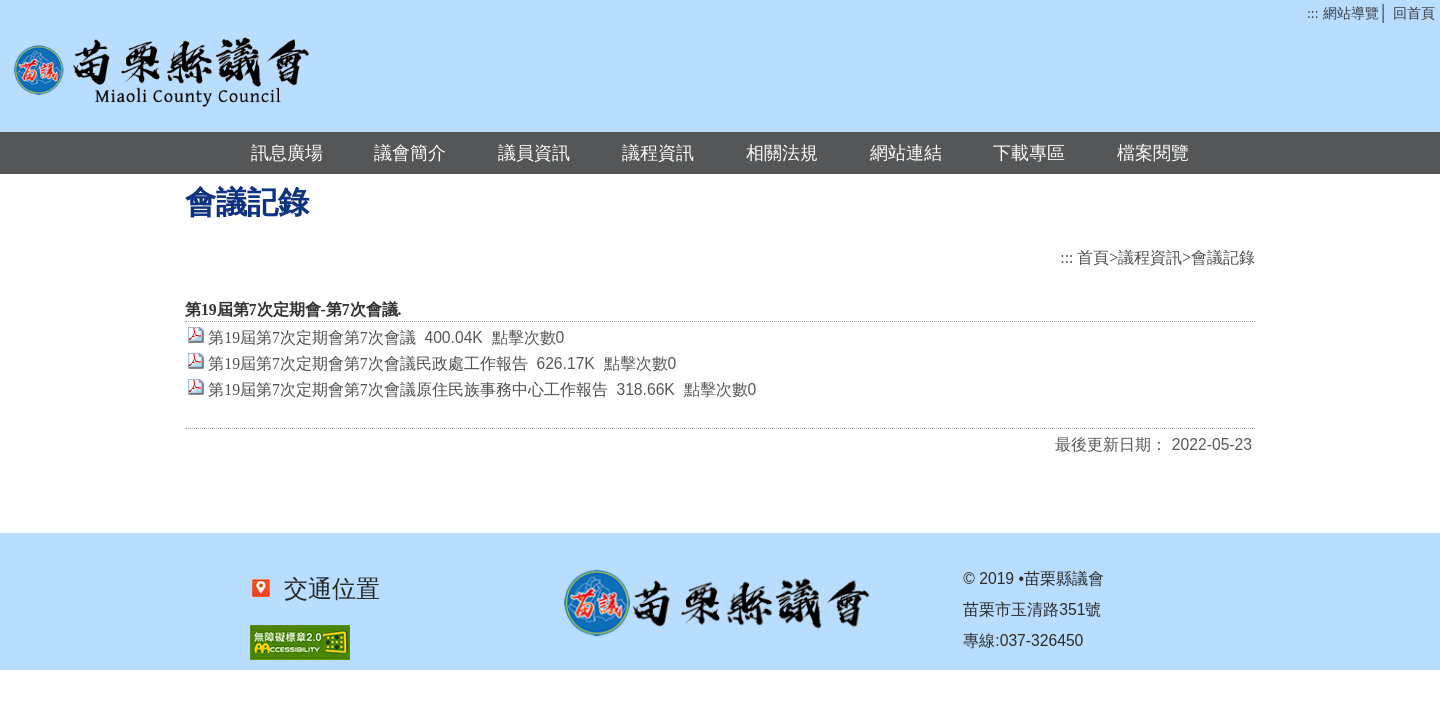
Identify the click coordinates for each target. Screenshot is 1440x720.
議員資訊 (534, 153)
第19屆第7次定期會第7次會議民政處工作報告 (367, 363)
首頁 (1093, 257)
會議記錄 (1223, 257)
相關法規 (782, 153)
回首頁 (1414, 13)
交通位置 (326, 589)
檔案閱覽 (1153, 153)
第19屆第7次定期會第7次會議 (311, 337)
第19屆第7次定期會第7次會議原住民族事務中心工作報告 (407, 389)
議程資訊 (658, 153)
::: (1312, 13)
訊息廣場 (287, 153)
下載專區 (1029, 153)
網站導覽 (1351, 13)
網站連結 (906, 153)
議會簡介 (410, 153)
